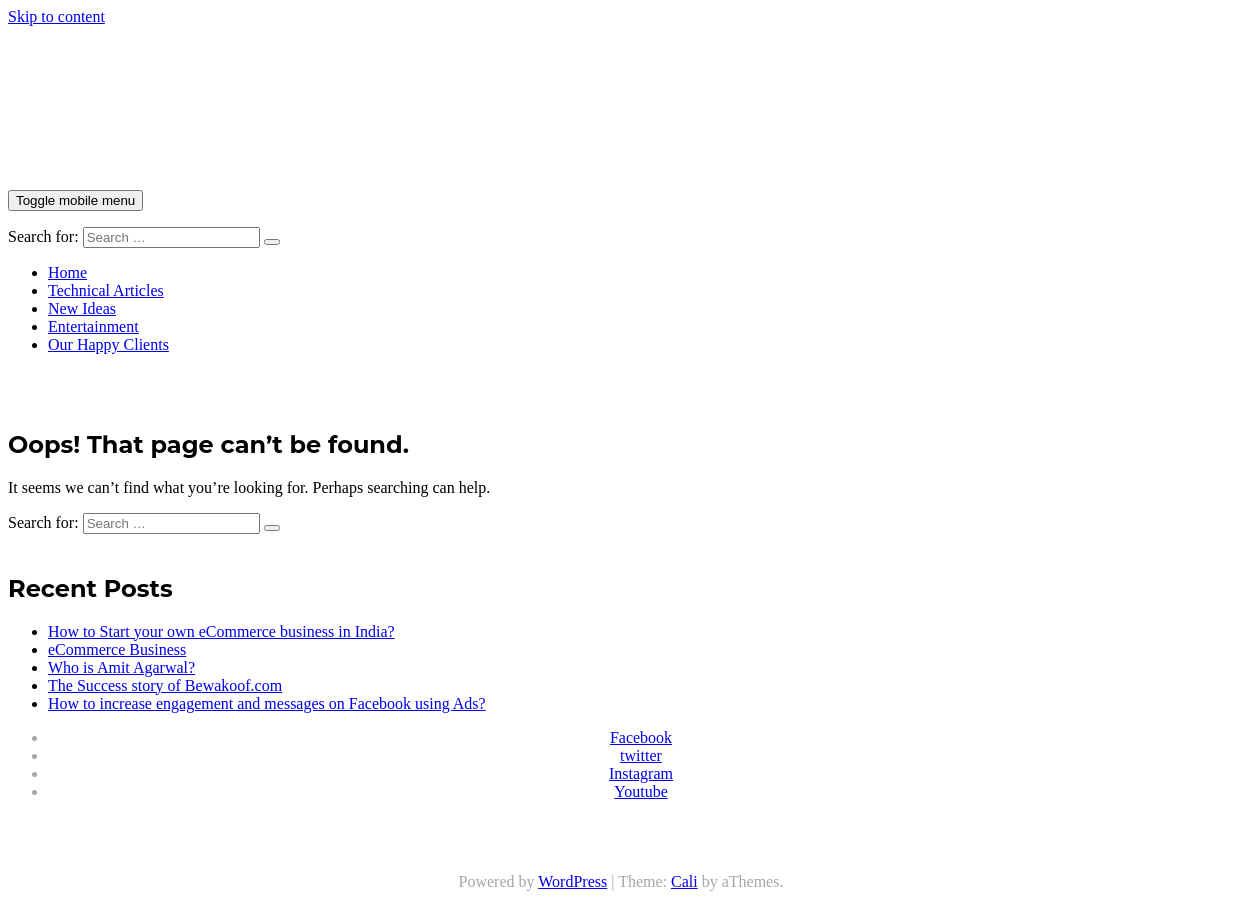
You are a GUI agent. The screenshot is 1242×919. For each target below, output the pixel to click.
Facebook (641, 737)
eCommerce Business (117, 649)
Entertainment (93, 326)
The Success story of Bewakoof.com (165, 685)
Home (67, 272)
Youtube (641, 791)
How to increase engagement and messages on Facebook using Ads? (267, 703)
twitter (641, 755)
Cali (684, 881)
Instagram (641, 773)
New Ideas (82, 308)
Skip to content (56, 16)
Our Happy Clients (108, 344)
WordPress (572, 881)
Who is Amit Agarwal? (121, 667)
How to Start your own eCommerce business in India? (221, 631)
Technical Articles (106, 290)
